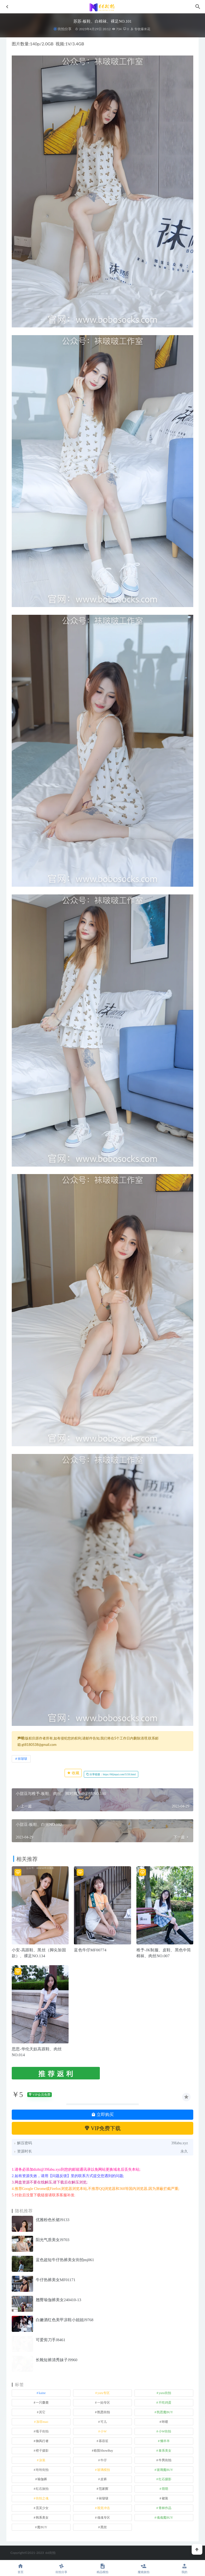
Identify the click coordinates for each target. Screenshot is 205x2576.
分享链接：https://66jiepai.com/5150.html (111, 1774)
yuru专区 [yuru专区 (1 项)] (103, 2393)
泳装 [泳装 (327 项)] (42, 2460)
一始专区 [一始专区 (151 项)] (103, 2402)
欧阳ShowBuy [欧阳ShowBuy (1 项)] (103, 2450)
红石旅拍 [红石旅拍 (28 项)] (42, 2489)
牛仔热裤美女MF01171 (56, 2280)
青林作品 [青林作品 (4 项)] (165, 2508)
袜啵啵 (22, 1759)
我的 (184, 2568)
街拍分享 (65, 29)
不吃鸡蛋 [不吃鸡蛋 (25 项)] (165, 2402)
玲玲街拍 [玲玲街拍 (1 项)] (42, 2470)
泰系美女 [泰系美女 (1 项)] (165, 2450)
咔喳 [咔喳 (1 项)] (165, 2422)
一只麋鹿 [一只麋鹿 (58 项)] (42, 2402)
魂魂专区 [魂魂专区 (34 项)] (103, 2517)
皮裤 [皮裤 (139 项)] (103, 2479)
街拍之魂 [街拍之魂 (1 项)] (42, 2498)
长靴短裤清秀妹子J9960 (56, 2360)
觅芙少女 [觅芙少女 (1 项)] (42, 2508)
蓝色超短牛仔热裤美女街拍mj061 (65, 2260)
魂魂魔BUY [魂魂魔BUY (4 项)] (165, 2517)
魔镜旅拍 (143, 2568)
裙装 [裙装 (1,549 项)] (165, 2498)
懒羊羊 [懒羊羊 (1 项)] (165, 2441)
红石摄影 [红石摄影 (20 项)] (165, 2479)
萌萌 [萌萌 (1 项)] (165, 2489)
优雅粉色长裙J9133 (52, 2220)
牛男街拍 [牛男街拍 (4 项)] (165, 2460)
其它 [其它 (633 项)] (42, 2412)
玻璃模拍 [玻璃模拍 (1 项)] (103, 2470)
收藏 (73, 1773)
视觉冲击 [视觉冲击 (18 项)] (103, 2508)
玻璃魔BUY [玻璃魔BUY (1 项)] (165, 2470)
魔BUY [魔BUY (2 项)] (42, 2527)
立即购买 (102, 2114)
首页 (20, 2568)
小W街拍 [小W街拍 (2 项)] (165, 2431)
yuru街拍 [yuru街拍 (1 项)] (165, 2393)
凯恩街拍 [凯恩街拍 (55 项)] (103, 2412)
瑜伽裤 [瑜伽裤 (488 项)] (42, 2479)
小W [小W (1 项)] (103, 2431)
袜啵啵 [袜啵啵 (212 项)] (103, 2498)
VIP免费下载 (102, 2128)
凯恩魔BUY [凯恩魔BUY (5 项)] (165, 2412)
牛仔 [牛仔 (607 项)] (103, 2460)
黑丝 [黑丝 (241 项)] (103, 2527)
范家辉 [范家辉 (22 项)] (103, 2489)
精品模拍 (102, 2568)
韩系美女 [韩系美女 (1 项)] (42, 2517)
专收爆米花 (140, 29)
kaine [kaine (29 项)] (42, 2393)
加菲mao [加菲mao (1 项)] (42, 2422)
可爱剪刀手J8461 (50, 2340)
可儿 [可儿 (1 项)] (103, 2422)
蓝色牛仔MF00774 (90, 1950)
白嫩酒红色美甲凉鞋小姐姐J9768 (64, 2320)
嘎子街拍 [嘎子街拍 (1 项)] (42, 2431)
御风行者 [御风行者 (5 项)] (42, 2441)
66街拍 (50, 2553)
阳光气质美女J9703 (52, 2240)
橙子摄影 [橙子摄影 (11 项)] (42, 2450)
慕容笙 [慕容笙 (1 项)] (103, 2441)
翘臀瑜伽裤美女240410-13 (58, 2300)
